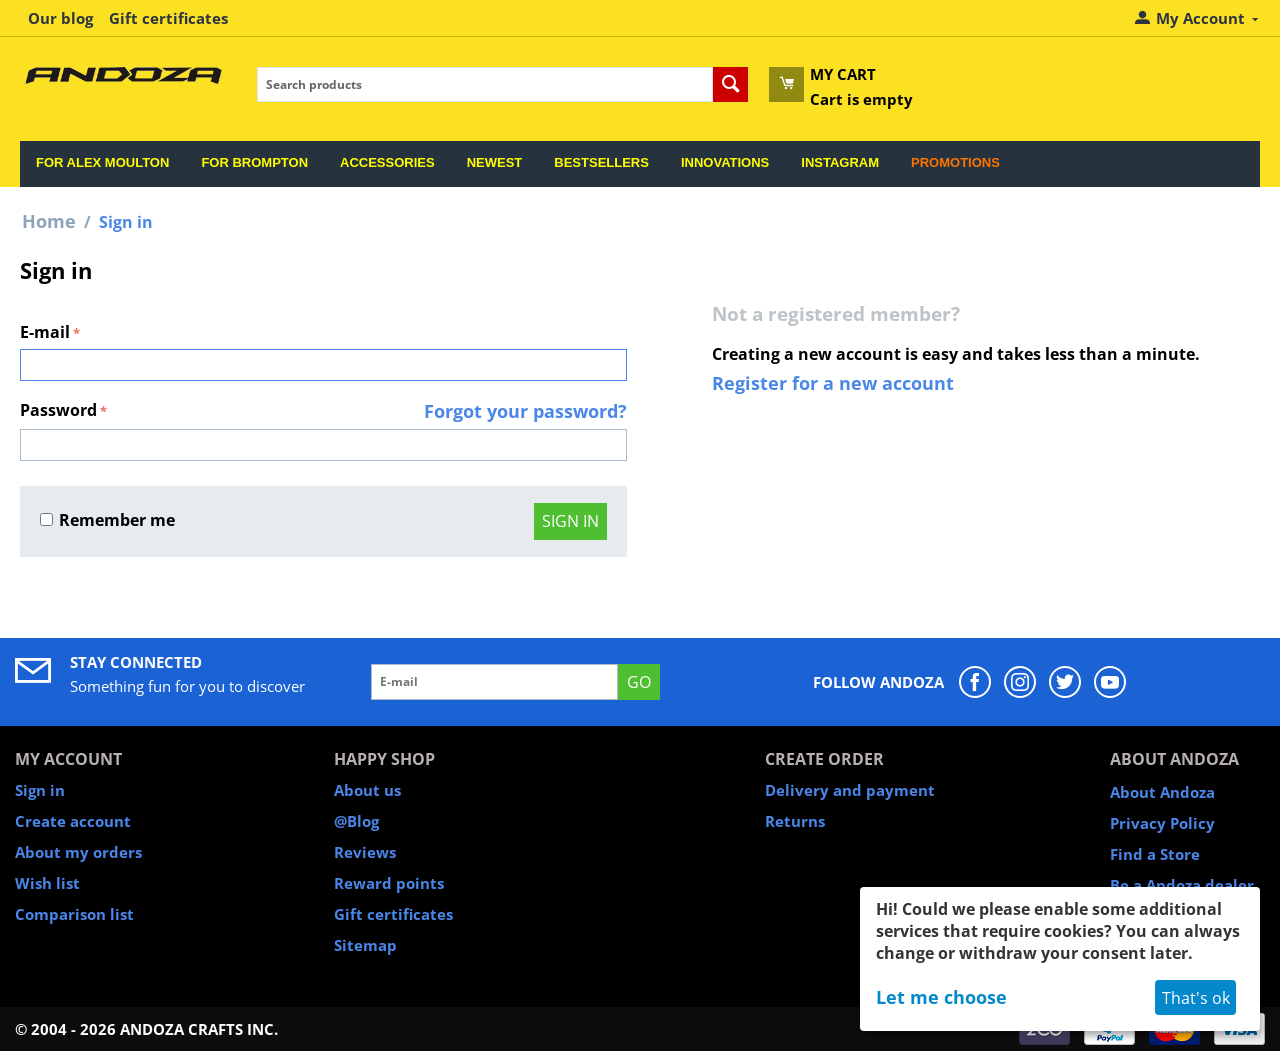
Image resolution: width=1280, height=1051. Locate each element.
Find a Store (1155, 854)
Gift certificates (168, 18)
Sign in (570, 521)
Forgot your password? (525, 411)
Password (58, 410)
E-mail (45, 332)
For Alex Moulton (102, 162)
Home (49, 221)
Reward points (389, 883)
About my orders (78, 852)
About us (367, 790)
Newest (495, 162)
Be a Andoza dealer (1182, 885)
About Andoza (1162, 792)
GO (639, 682)
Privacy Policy (1162, 823)
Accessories (387, 162)
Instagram (840, 162)
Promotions (955, 162)
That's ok (1196, 998)
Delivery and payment (850, 790)
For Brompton (254, 162)
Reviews (365, 852)
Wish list (47, 883)
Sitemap (365, 945)
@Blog (356, 821)
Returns (795, 821)
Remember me (107, 520)
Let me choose (941, 997)
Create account (73, 821)
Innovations (725, 162)
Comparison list (74, 914)
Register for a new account (833, 383)
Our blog (60, 18)
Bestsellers (601, 162)
